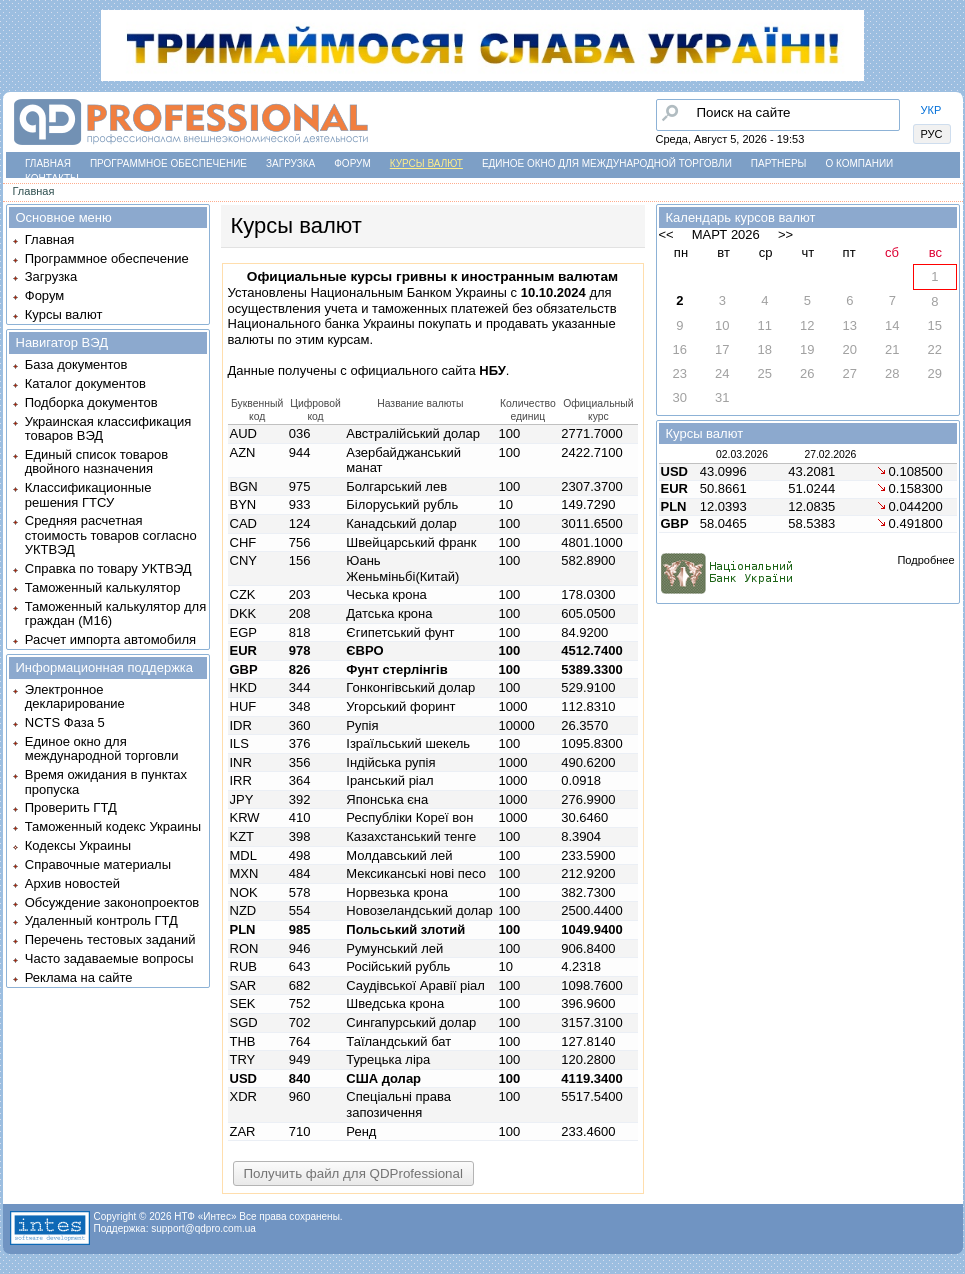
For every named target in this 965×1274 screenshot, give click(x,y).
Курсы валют (426, 163)
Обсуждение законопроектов (112, 902)
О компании (859, 163)
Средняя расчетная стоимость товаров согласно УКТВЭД (111, 535)
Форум (352, 163)
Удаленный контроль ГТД (101, 920)
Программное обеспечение (168, 163)
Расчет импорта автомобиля (110, 639)
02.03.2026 (742, 454)
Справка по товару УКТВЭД (108, 568)
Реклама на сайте (79, 977)
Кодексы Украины (78, 845)
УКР (931, 110)
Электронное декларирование (75, 696)
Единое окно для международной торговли (607, 163)
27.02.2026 (830, 454)
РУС (932, 134)
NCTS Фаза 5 (65, 722)
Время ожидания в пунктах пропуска (106, 781)
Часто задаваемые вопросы (109, 958)
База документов (76, 364)
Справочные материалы (98, 864)
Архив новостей (72, 883)
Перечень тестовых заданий (110, 939)
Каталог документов (85, 383)
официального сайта (427, 370)
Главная (48, 163)
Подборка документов (91, 402)
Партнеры (779, 163)
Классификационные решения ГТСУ (88, 494)
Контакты (52, 178)
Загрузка (290, 163)
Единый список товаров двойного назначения (96, 461)
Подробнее (925, 560)
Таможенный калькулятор (103, 587)
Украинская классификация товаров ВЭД (108, 428)
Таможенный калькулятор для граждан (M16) (115, 613)
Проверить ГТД (71, 807)
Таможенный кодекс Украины (113, 826)
